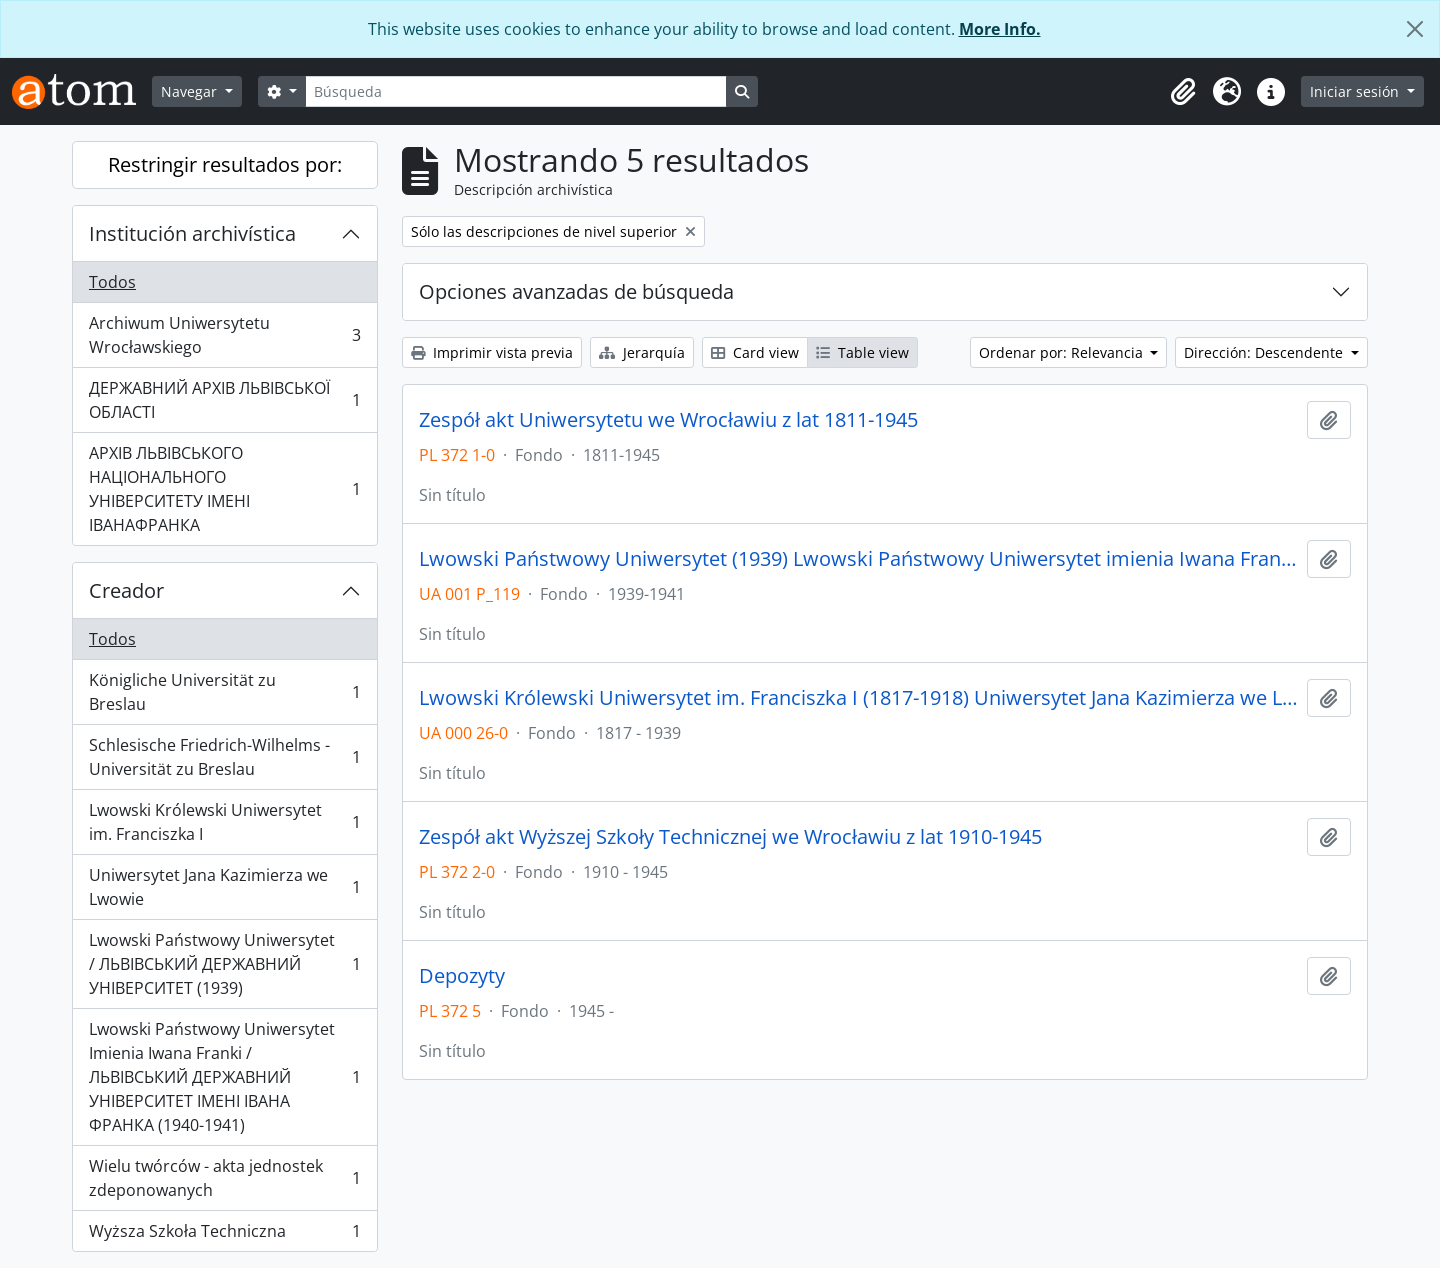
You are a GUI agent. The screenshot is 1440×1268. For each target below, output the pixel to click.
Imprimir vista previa (492, 352)
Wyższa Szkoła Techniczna (224, 1235)
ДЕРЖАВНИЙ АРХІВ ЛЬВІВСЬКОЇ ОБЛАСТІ (224, 400)
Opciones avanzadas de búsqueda (576, 291)
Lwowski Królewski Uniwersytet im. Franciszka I (224, 822)
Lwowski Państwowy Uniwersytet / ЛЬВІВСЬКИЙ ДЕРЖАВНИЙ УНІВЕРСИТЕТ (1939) (224, 964)
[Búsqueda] (516, 91)
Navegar (191, 91)
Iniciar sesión (1356, 91)
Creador (126, 590)
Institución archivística (192, 233)
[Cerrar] (1415, 29)
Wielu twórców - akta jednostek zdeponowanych (224, 1178)
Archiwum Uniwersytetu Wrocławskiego (224, 335)
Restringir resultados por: (225, 164)
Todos (112, 282)
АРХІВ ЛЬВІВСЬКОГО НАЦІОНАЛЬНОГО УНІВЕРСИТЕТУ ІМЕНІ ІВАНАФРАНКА (224, 489)
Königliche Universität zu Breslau (224, 692)
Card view (755, 352)
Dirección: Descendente (1265, 352)
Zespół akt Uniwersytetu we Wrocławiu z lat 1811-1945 (668, 420)
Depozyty (462, 976)
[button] (1183, 92)
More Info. (1000, 29)
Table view (862, 352)
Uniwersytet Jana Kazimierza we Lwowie (224, 887)
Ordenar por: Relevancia (1063, 352)
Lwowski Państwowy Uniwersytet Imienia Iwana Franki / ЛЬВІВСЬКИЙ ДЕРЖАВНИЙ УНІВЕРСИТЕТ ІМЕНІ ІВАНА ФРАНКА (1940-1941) (224, 1077)
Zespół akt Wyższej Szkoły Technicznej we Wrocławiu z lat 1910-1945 (730, 837)
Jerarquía (642, 352)
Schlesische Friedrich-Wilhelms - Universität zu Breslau (224, 757)
